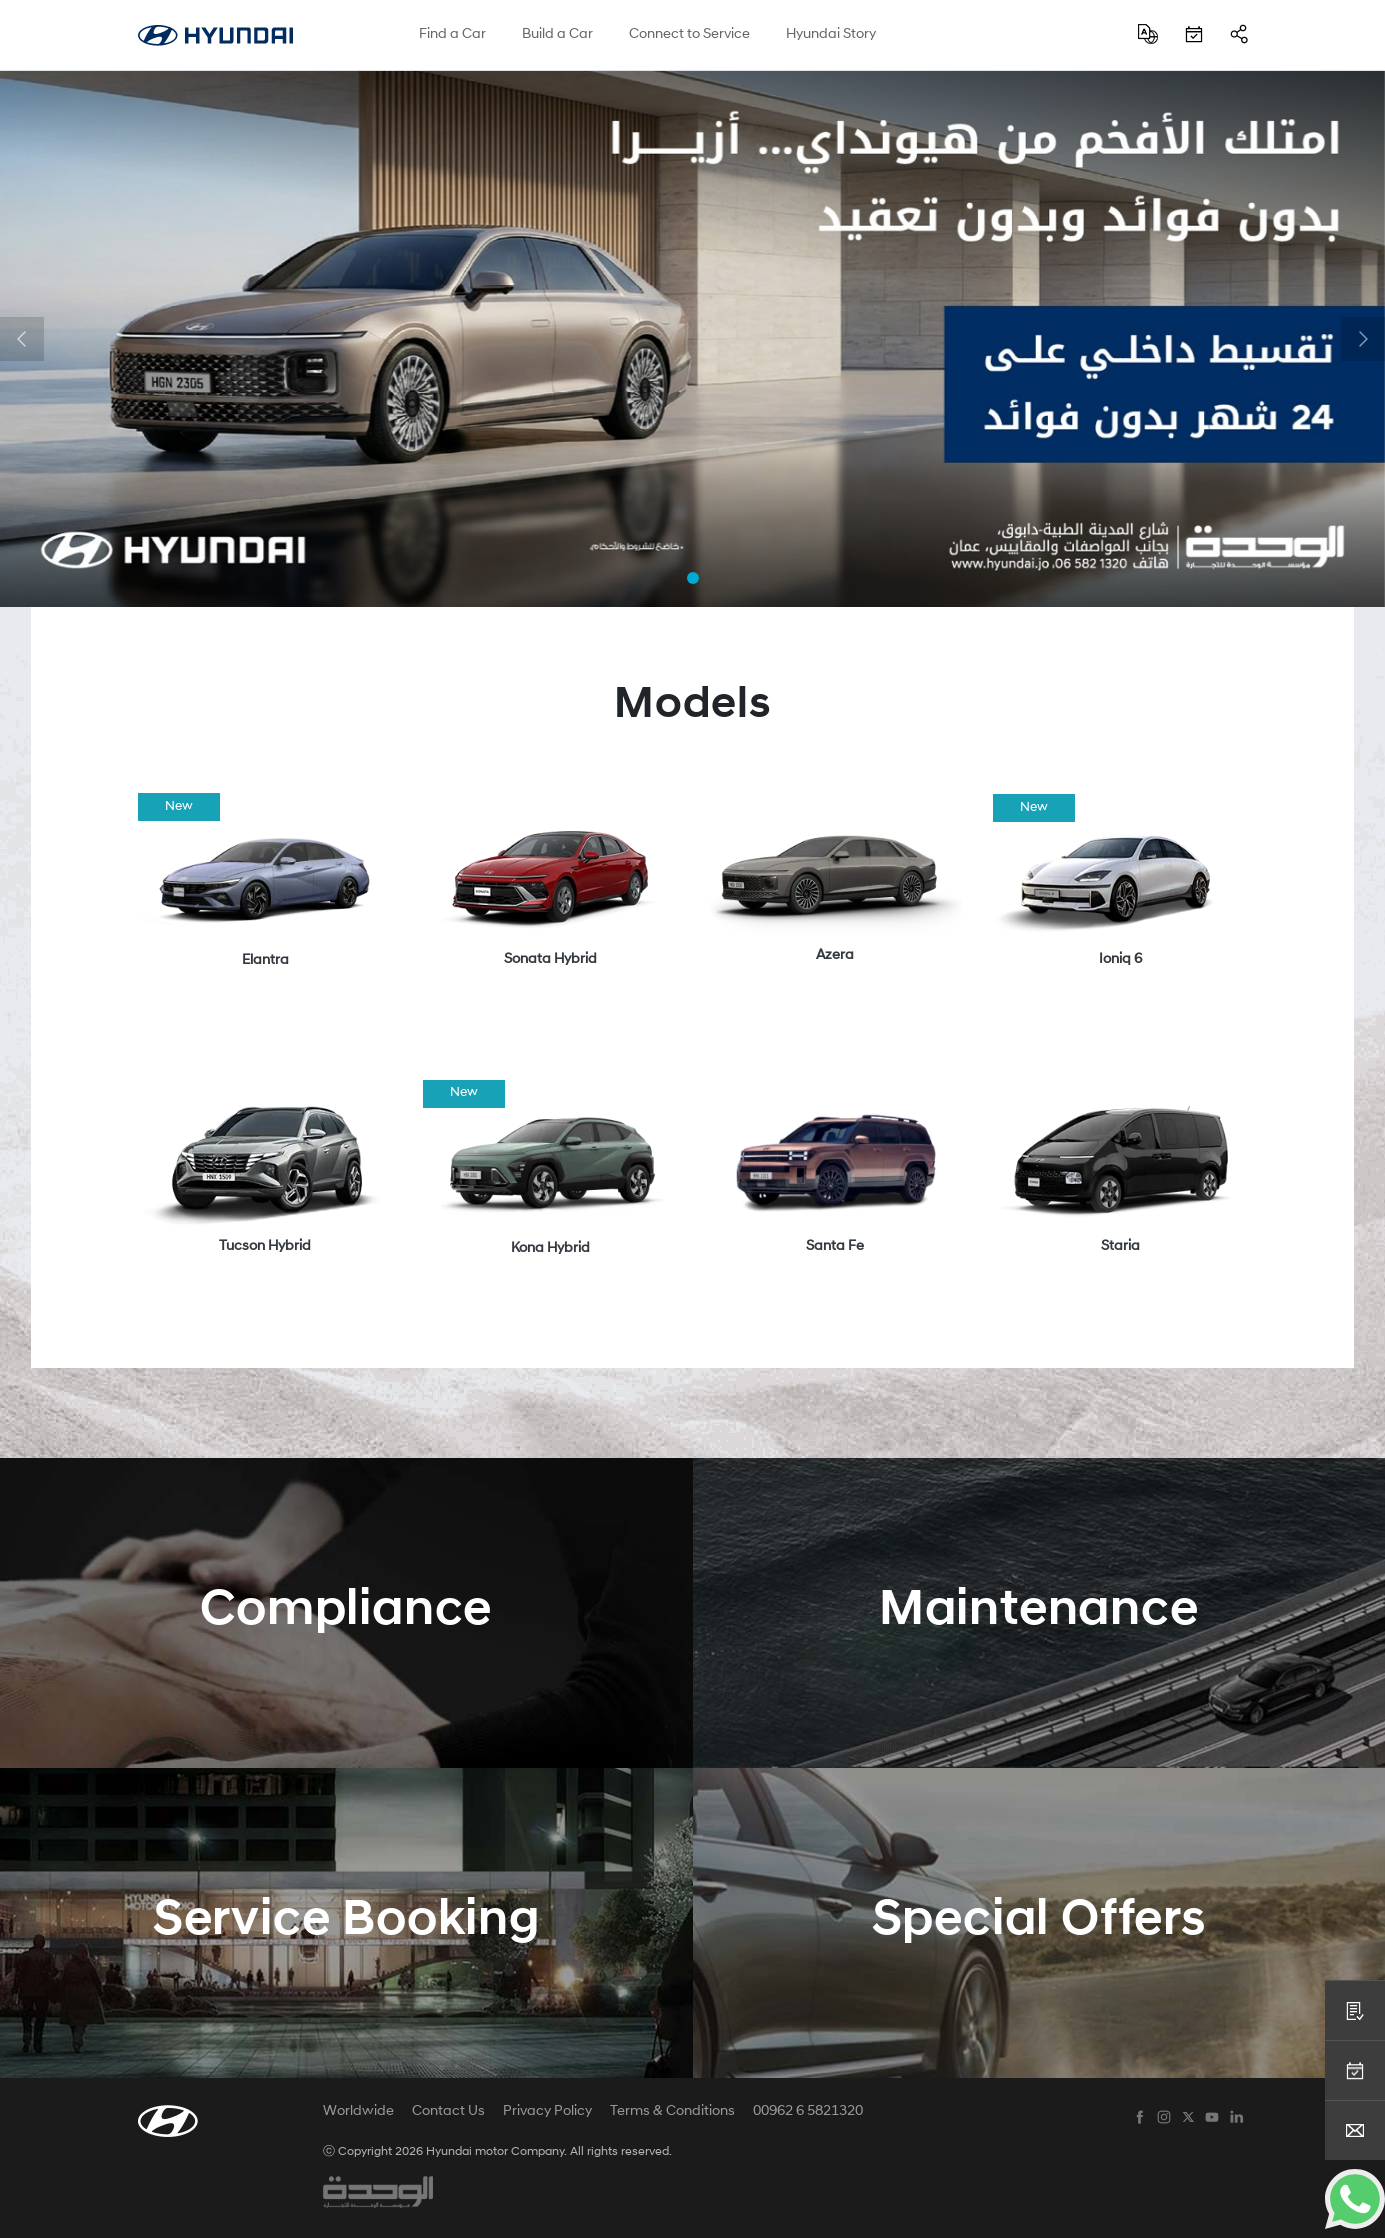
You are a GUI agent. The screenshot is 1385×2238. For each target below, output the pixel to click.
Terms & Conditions (672, 2112)
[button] (22, 339)
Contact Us (448, 2112)
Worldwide (358, 2112)
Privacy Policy (547, 2112)
